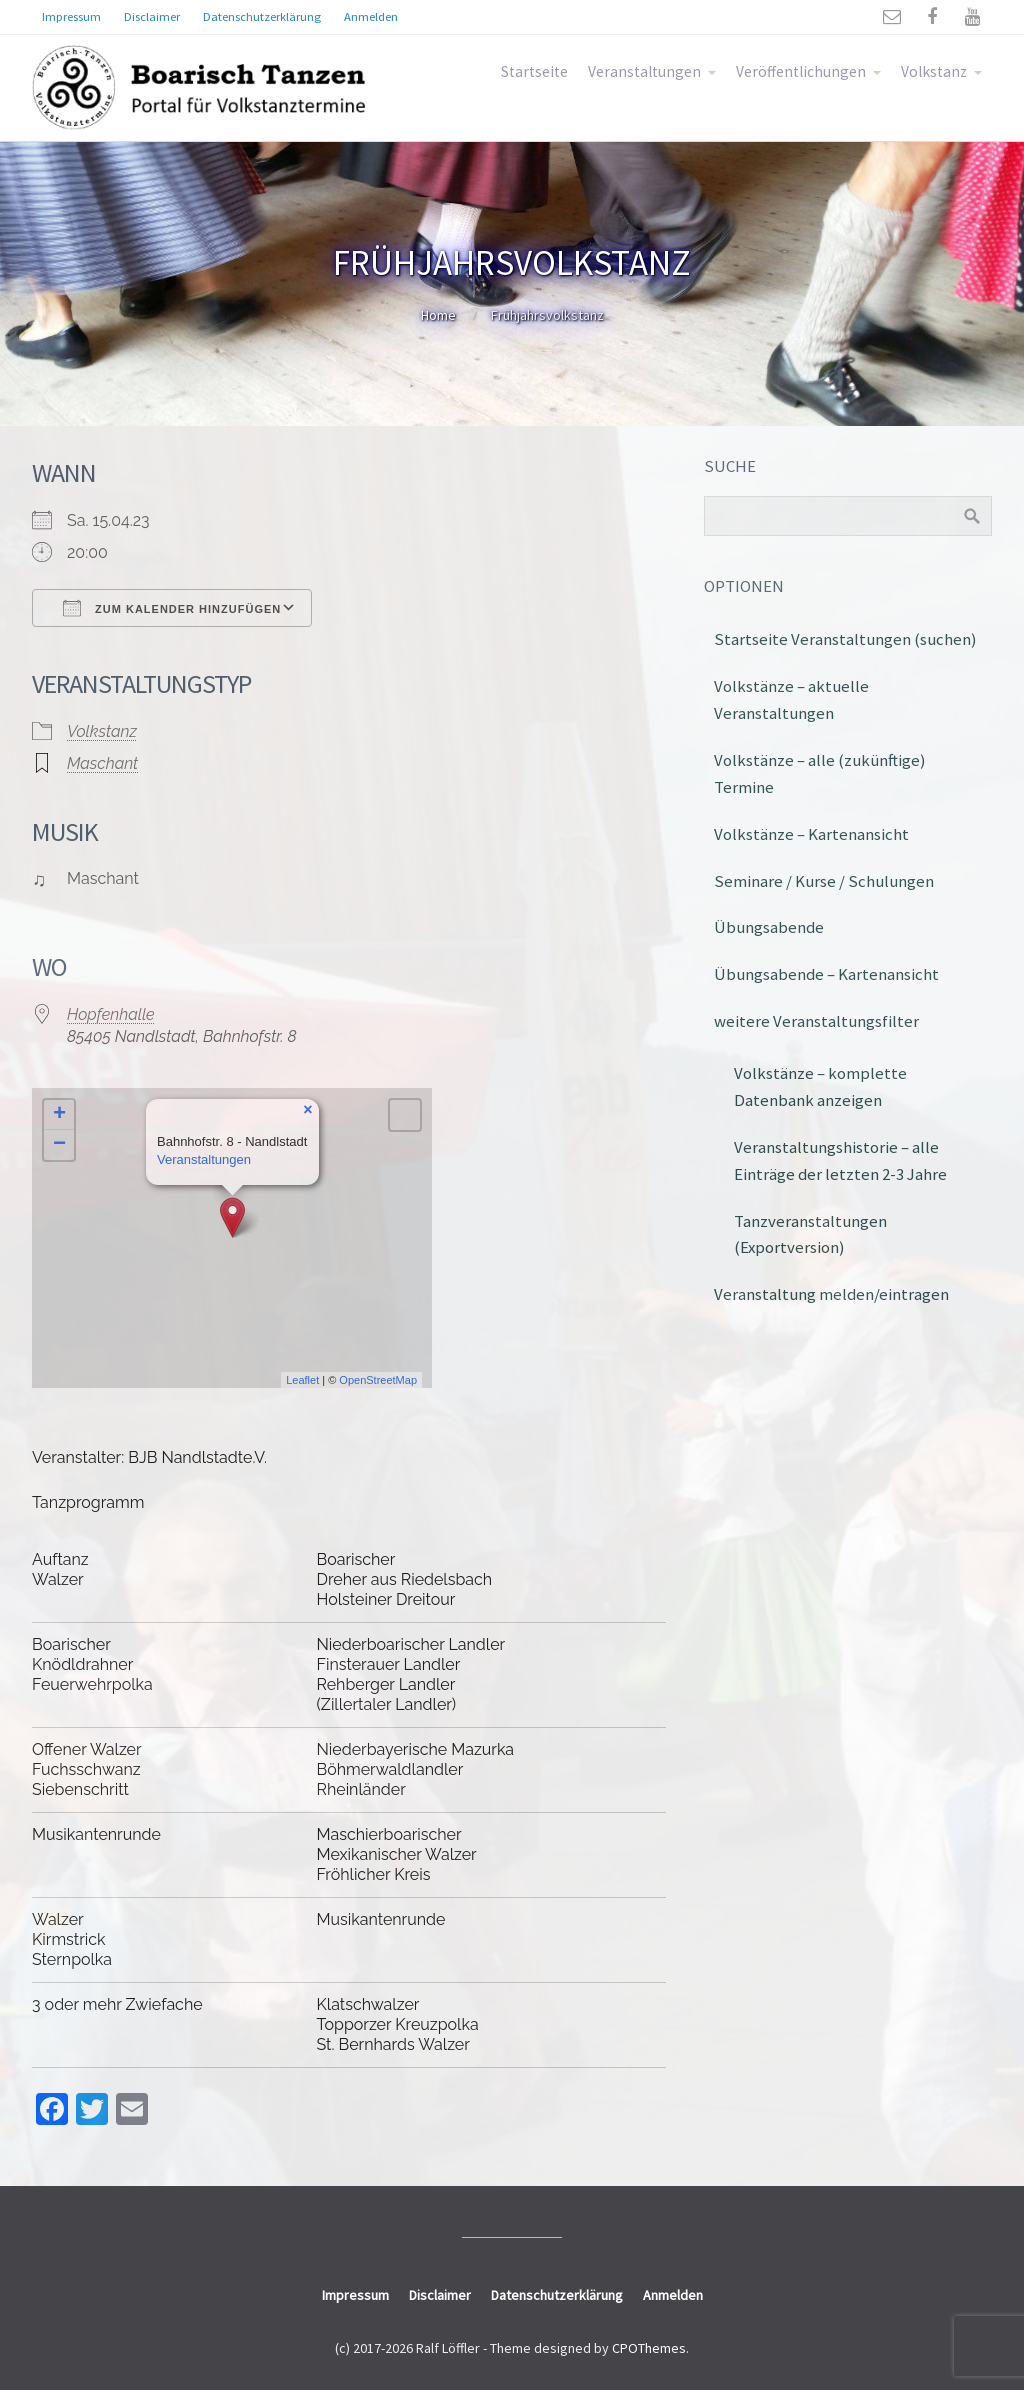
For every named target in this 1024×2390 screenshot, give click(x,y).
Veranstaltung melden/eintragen (831, 1294)
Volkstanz (934, 71)
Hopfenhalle (111, 1014)
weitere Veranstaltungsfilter (816, 1021)
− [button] (59, 1145)
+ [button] (59, 1115)
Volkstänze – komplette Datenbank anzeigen (820, 1086)
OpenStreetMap (378, 1380)
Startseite (534, 71)
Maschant (102, 763)
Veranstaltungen (644, 71)
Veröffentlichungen (801, 71)
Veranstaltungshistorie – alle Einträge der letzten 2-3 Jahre (840, 1160)
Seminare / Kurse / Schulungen (824, 881)
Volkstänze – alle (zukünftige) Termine (820, 773)
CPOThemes (649, 2348)
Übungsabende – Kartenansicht (826, 974)
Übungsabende (769, 927)
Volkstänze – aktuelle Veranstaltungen (791, 699)
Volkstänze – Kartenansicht (811, 834)
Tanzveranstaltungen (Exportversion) (810, 1234)
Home (438, 315)
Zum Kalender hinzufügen (172, 608)
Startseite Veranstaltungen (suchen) (845, 639)
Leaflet (302, 1380)
